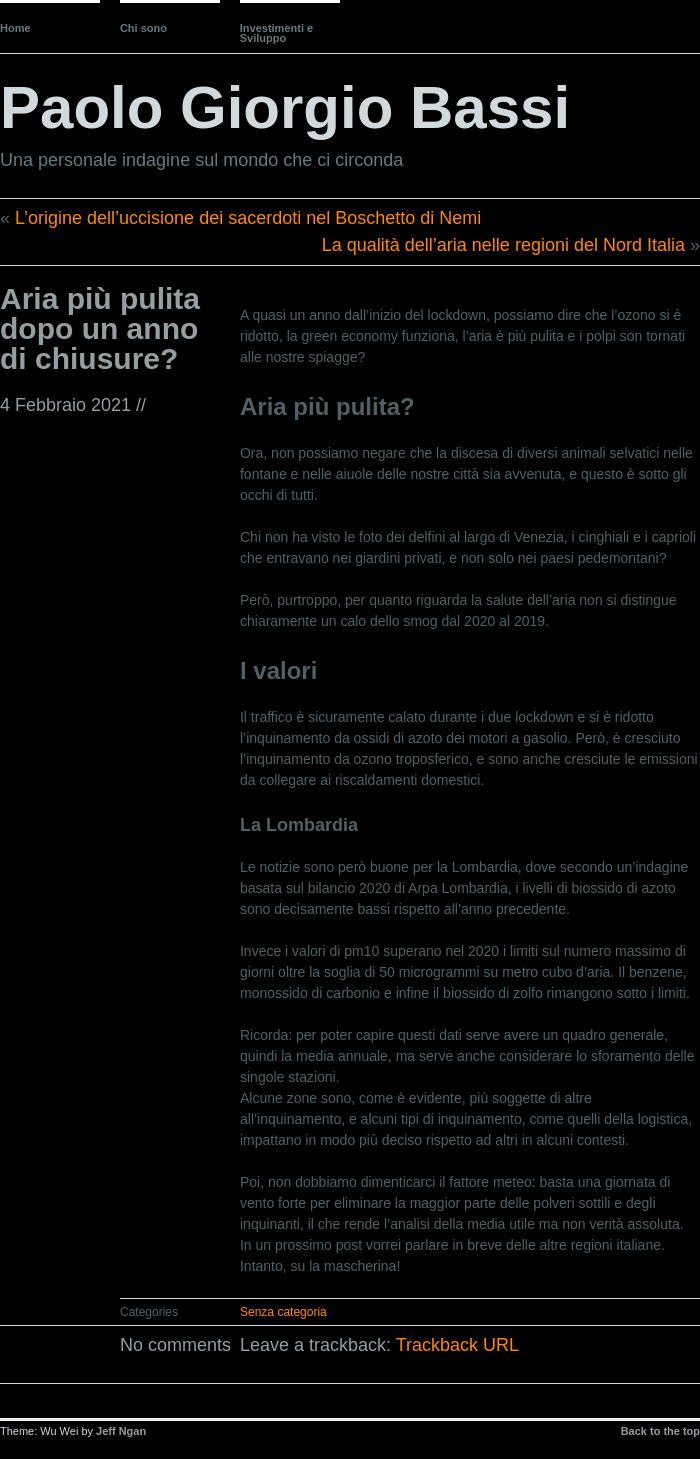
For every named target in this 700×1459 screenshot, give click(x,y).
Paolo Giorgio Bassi (285, 107)
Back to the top (660, 1431)
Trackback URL (457, 1345)
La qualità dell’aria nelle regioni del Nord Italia (503, 245)
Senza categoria (283, 1312)
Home (15, 28)
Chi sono (143, 28)
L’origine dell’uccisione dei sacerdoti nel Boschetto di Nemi (248, 218)
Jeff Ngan (121, 1431)
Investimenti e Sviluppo (276, 33)
